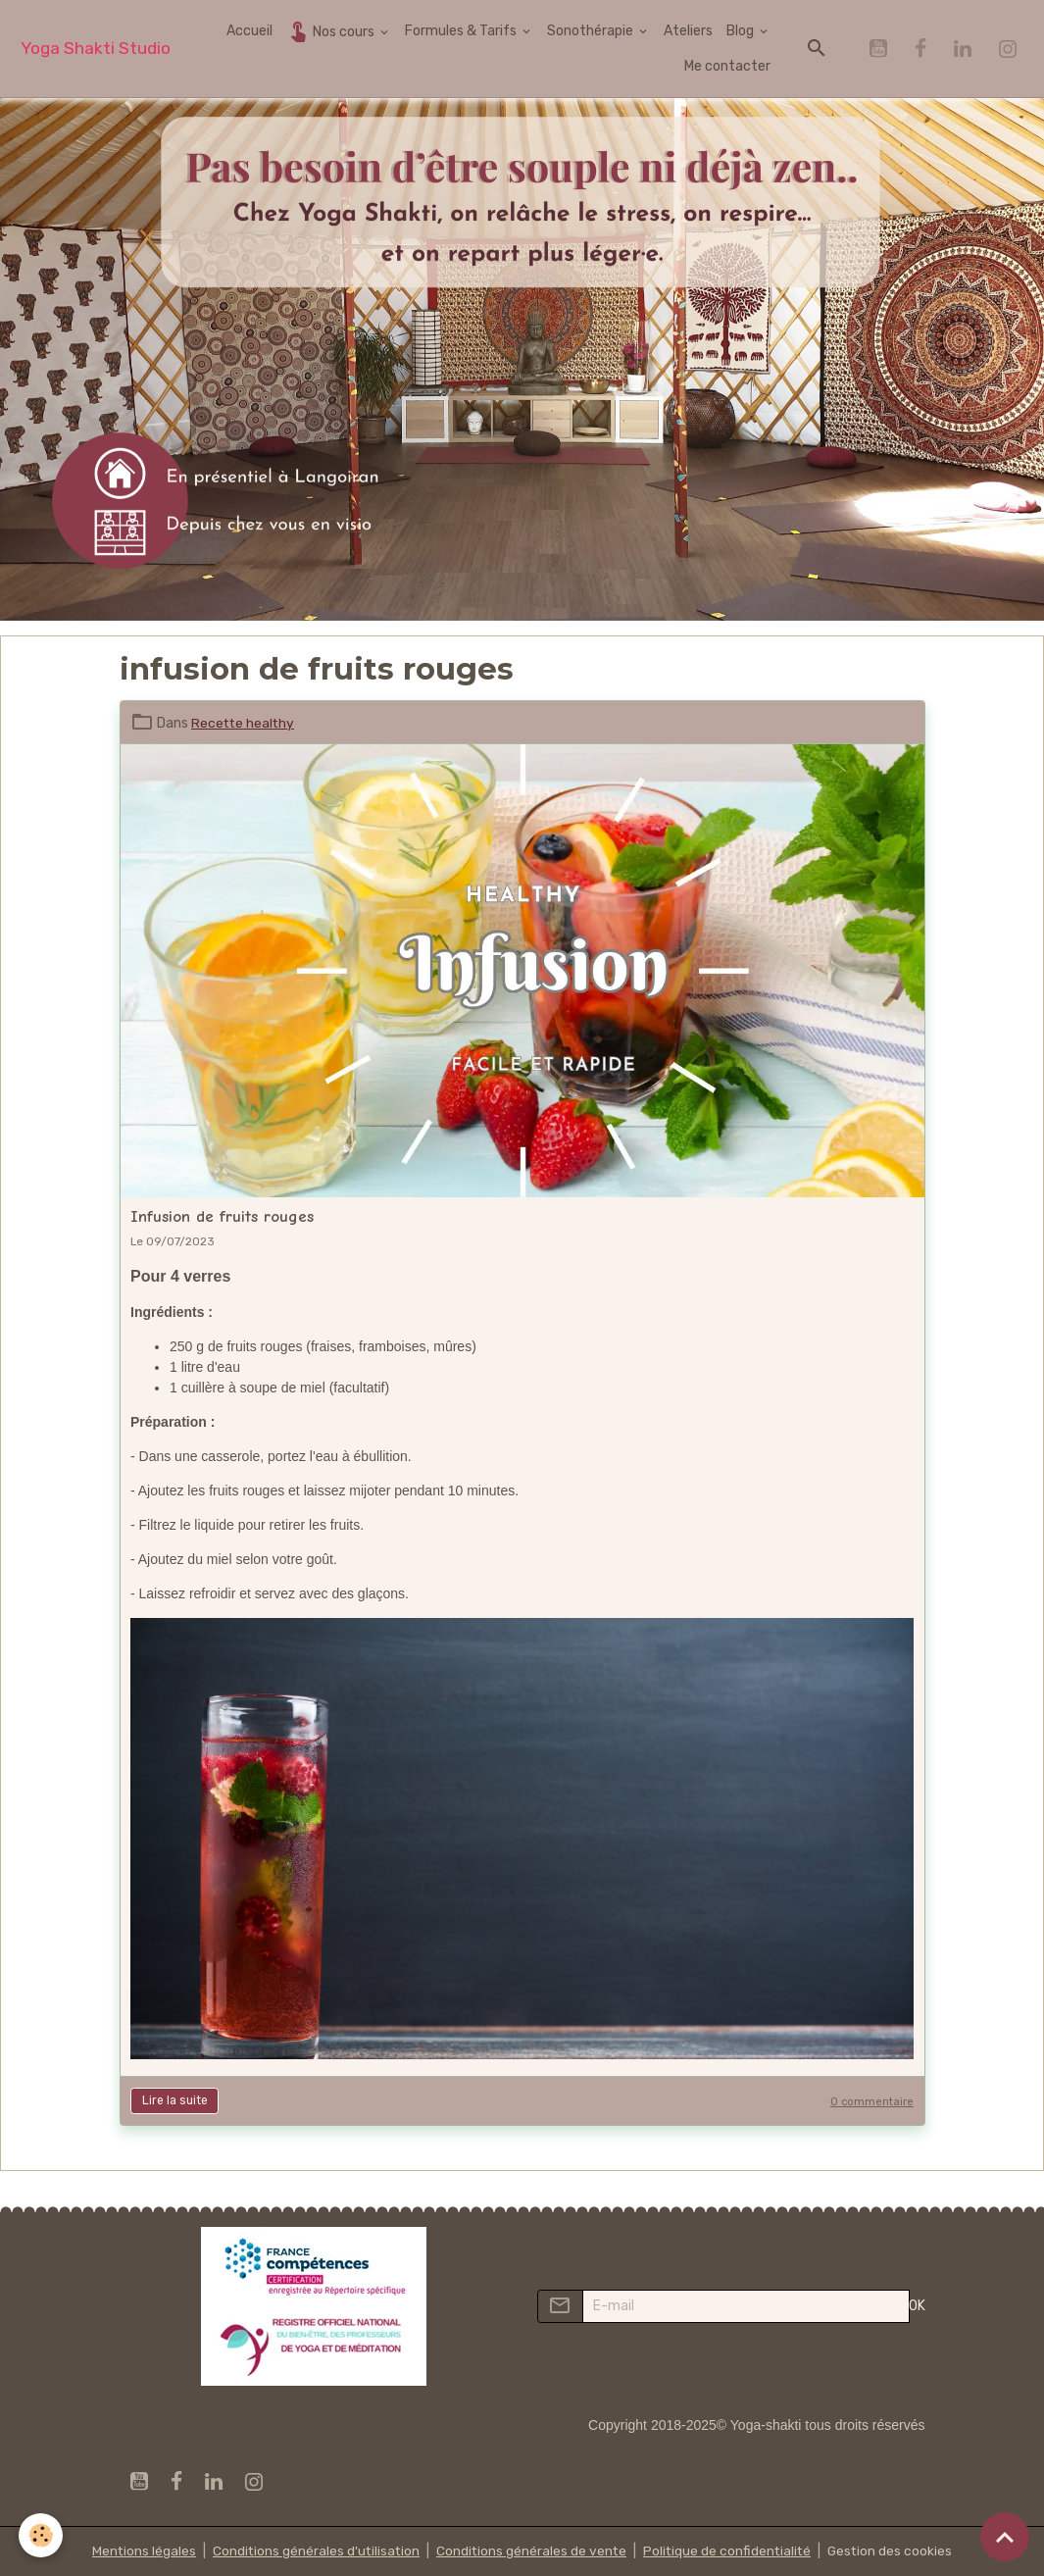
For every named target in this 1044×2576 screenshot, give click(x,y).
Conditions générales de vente (531, 2551)
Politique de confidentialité (729, 2551)
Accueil (249, 31)
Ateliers (688, 31)
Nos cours (331, 31)
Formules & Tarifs (462, 31)
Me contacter (727, 66)
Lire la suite (175, 2100)
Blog (741, 31)
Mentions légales (139, 2551)
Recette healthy (244, 723)
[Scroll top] (1004, 2536)
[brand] (95, 48)
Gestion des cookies (894, 2551)
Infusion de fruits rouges (222, 1216)
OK (917, 2306)
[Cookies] (42, 2535)
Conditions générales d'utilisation (314, 2551)
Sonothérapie (591, 31)
